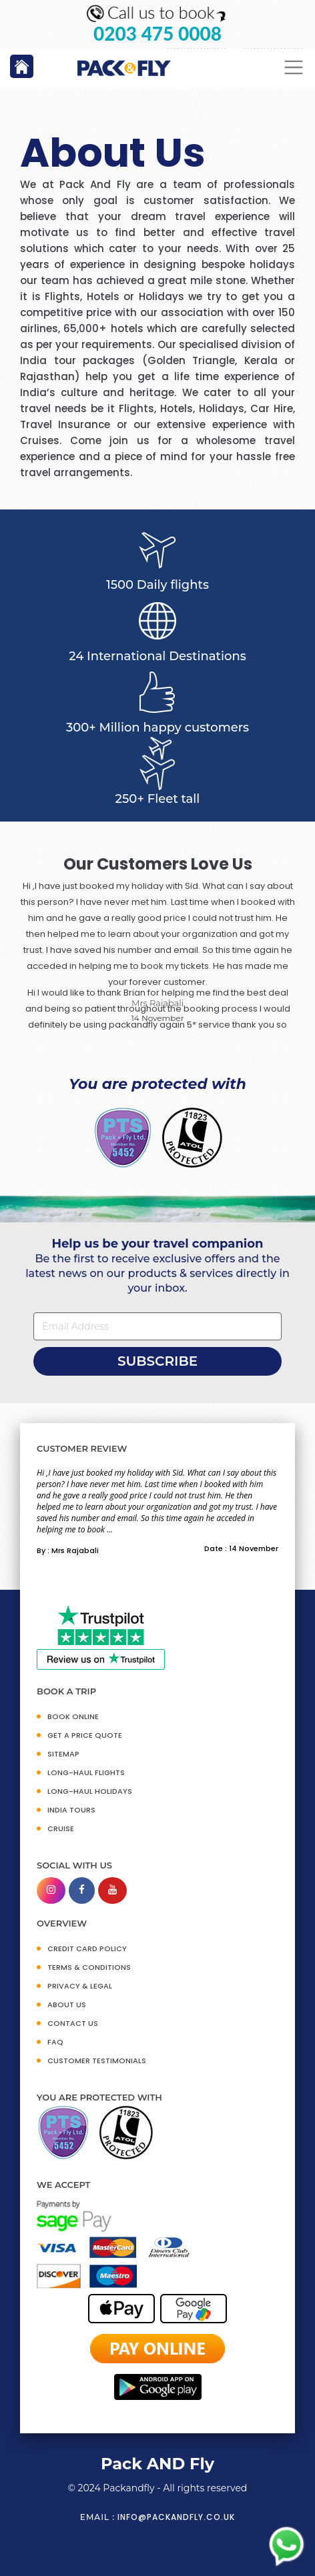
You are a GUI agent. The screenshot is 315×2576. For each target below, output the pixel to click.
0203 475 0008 (157, 33)
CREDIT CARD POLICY (87, 1948)
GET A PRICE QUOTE (84, 1735)
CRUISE (60, 1828)
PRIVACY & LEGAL (79, 1986)
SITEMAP (63, 1753)
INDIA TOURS (71, 1809)
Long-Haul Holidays (89, 1791)
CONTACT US (72, 2023)
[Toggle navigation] (294, 67)
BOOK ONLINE (73, 1716)
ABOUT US (66, 2004)
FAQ (55, 2042)
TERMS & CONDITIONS (89, 1967)
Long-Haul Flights (86, 1772)
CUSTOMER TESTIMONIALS (96, 2060)
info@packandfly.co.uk (176, 2517)
